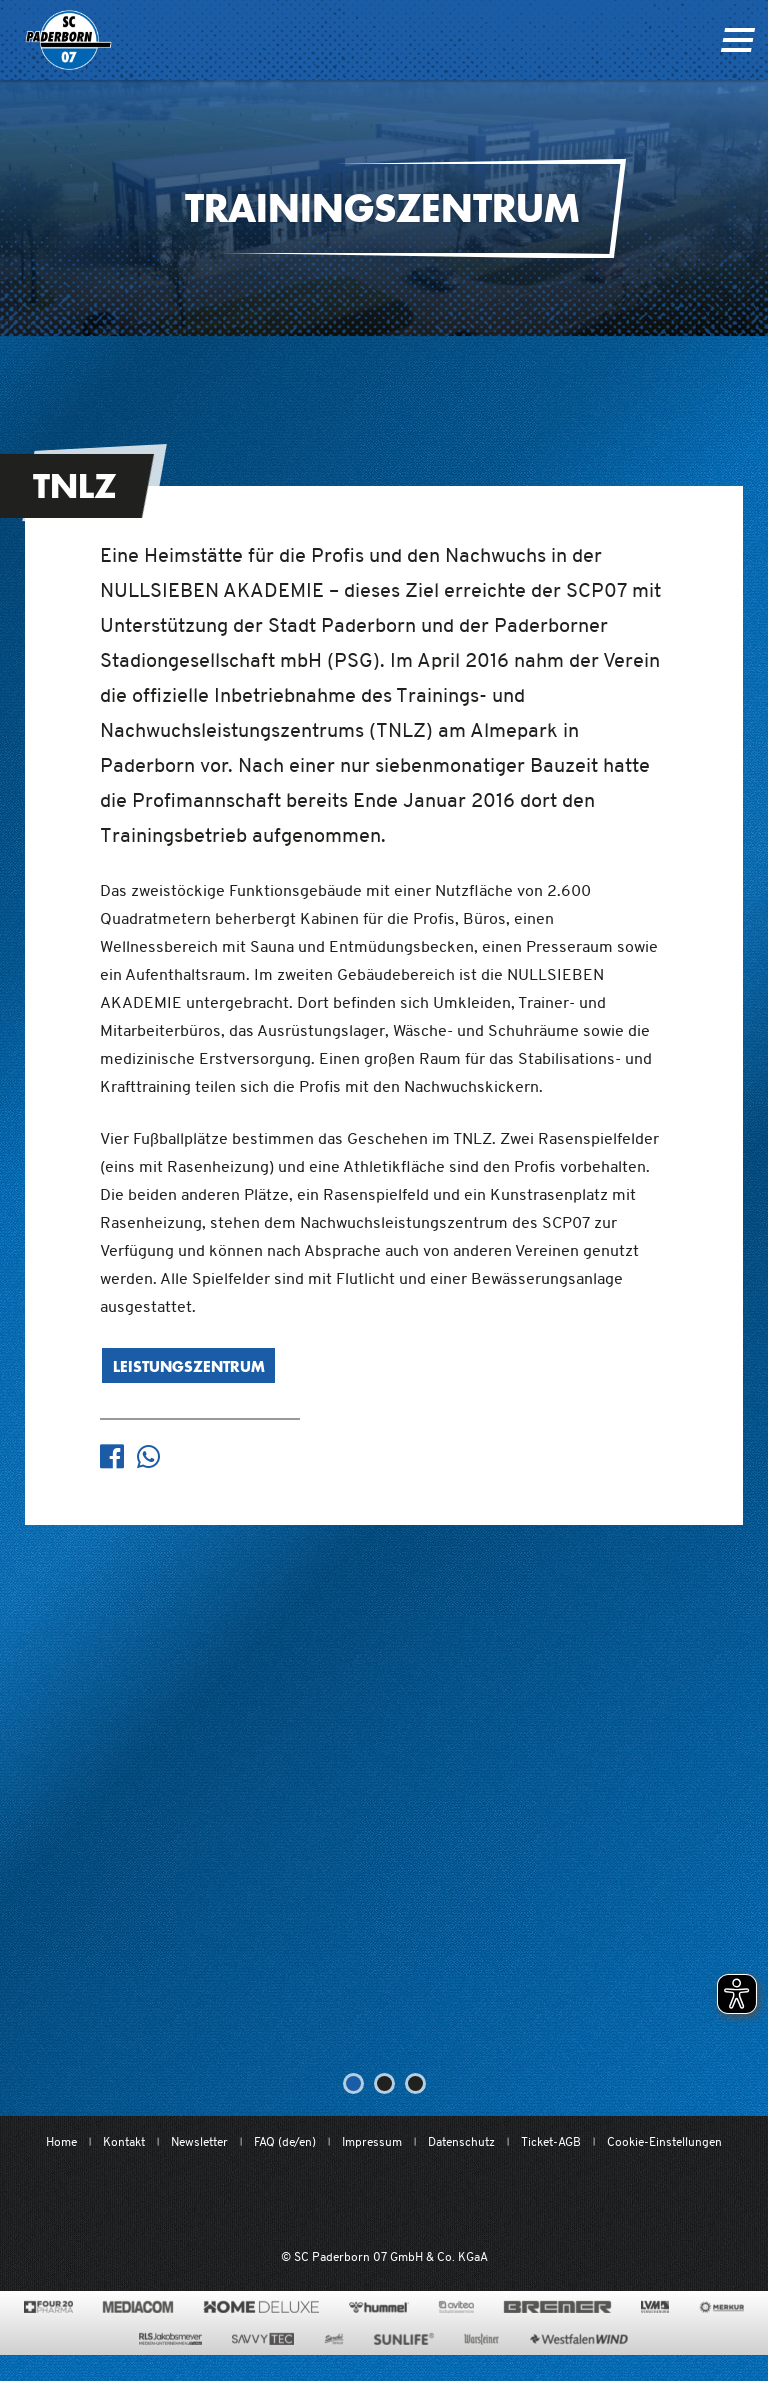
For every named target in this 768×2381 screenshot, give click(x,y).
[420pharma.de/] (48, 2307)
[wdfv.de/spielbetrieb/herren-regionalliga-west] (591, 2201)
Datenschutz (461, 2141)
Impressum (372, 2141)
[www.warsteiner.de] (481, 2339)
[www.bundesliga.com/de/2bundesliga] (484, 2201)
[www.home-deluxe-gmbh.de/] (261, 2307)
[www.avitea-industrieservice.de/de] (456, 2307)
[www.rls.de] (170, 2339)
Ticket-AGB (551, 2141)
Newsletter (199, 2141)
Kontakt (124, 2141)
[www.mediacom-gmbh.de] (138, 2307)
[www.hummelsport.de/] (378, 2307)
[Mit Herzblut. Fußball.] (277, 2201)
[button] (353, 2083)
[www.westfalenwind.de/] (579, 2339)
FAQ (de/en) (285, 2141)
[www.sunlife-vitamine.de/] (404, 2339)
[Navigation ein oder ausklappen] (737, 40)
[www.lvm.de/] (655, 2307)
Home (61, 2141)
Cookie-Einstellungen (664, 2141)
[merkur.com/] (721, 2307)
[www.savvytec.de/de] (263, 2339)
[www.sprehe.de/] (333, 2339)
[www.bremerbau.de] (557, 2307)
